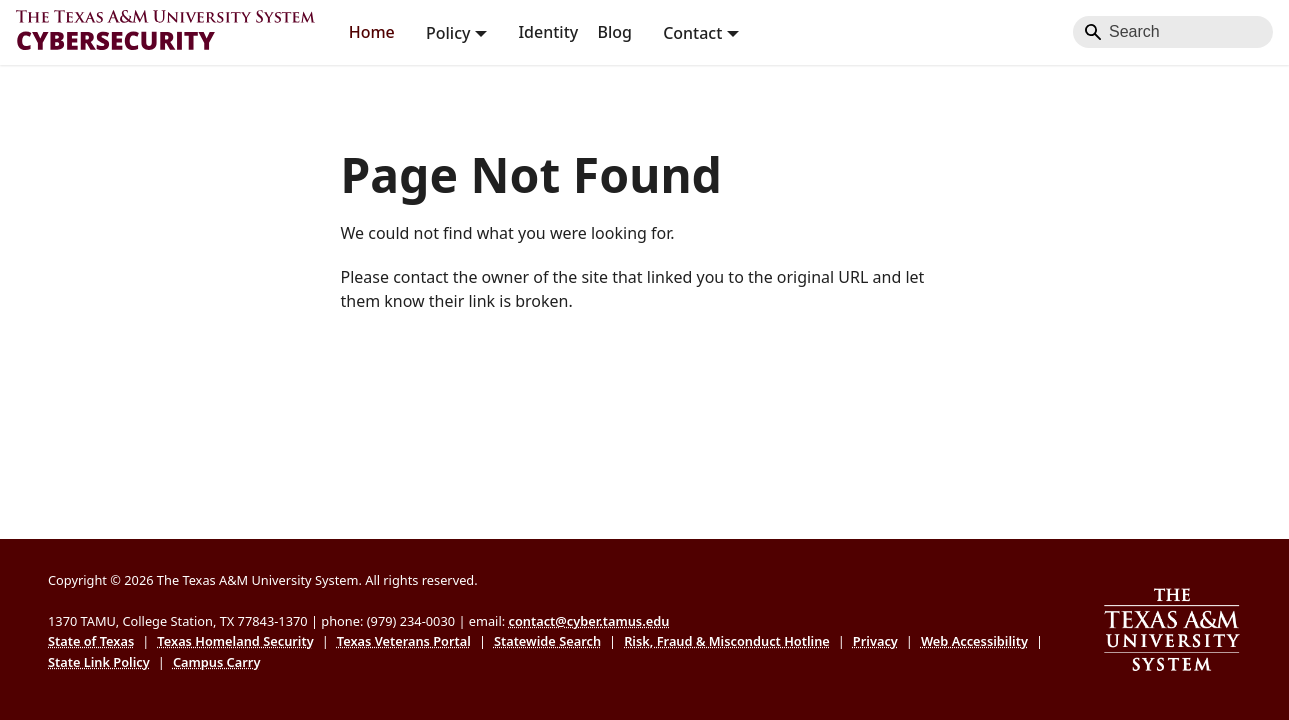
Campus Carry (217, 662)
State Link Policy (99, 662)
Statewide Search (547, 641)
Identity (548, 32)
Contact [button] (692, 32)
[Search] (1173, 32)
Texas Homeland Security (235, 641)
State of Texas (91, 641)
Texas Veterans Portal (404, 641)
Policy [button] (448, 32)
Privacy (875, 641)
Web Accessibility (974, 641)
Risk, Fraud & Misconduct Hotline (727, 641)
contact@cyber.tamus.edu (588, 621)
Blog (614, 32)
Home (372, 32)
